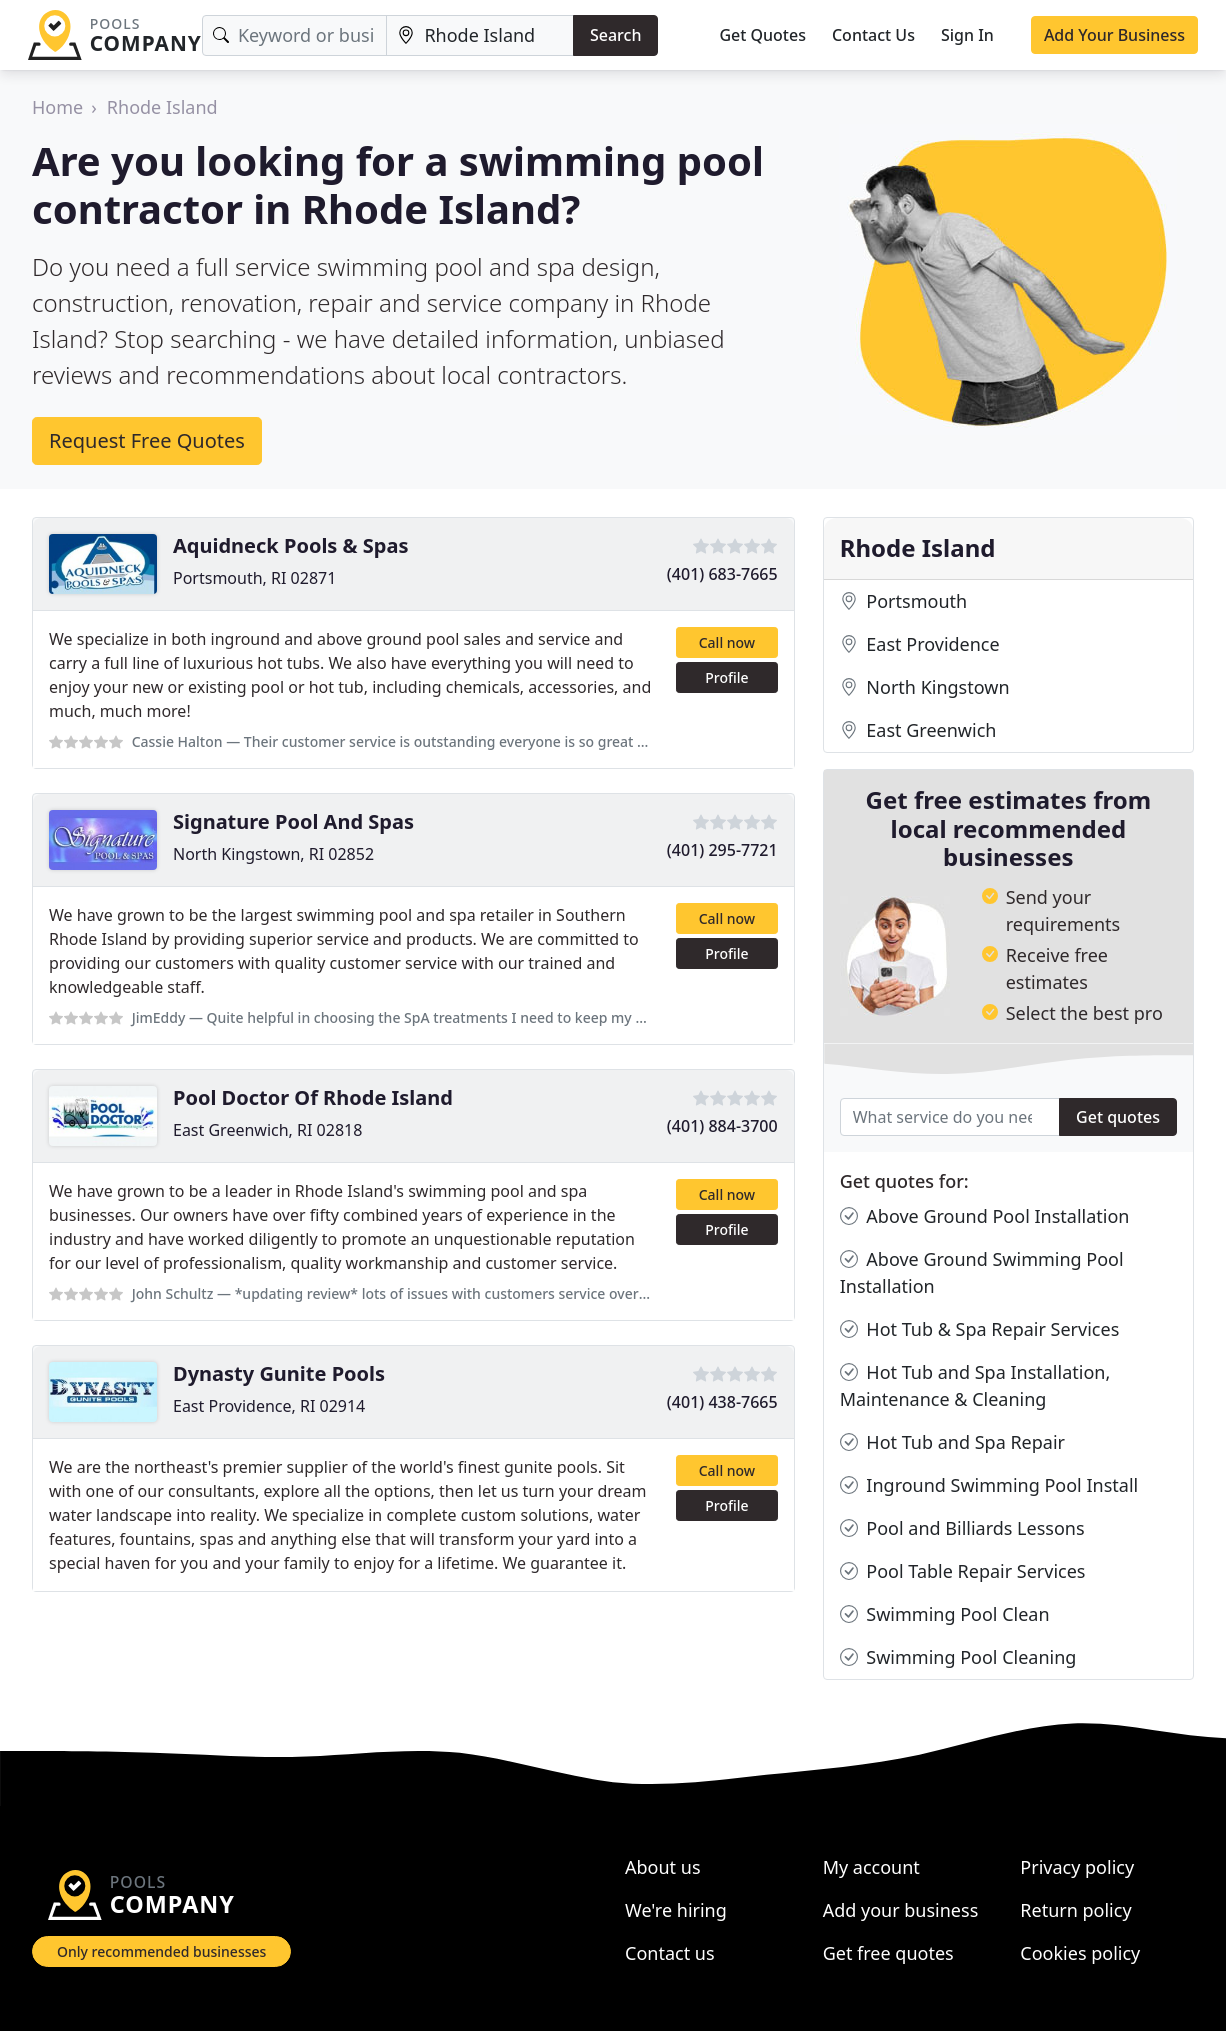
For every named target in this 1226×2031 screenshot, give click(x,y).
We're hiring (676, 1910)
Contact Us (873, 35)
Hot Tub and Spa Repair (952, 1442)
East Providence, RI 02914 (269, 1406)
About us (663, 1867)
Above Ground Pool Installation (985, 1216)
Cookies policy (1080, 1953)
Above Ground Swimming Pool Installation (982, 1272)
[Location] (480, 35)
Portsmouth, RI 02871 (254, 578)
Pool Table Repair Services (963, 1571)
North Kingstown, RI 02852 (273, 854)
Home (57, 107)
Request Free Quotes (147, 440)
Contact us (670, 1953)
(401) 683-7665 (722, 574)
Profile (726, 677)
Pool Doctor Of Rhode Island (313, 1097)
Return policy (1075, 1910)
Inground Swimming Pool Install (989, 1485)
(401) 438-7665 (722, 1402)
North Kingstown (925, 687)
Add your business (901, 1910)
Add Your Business (1114, 35)
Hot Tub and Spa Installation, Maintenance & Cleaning (975, 1385)
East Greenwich (918, 730)
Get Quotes (762, 35)
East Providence (920, 644)
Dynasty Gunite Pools (279, 1373)
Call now (727, 642)
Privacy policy (1077, 1867)
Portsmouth (903, 601)
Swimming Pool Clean (945, 1614)
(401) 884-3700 (722, 1126)
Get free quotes (888, 1953)
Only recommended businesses (161, 1951)
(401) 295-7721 (722, 850)
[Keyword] (295, 35)
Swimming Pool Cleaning (958, 1657)
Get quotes (1118, 1117)
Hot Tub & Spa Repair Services (980, 1329)
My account (871, 1867)
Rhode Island (162, 107)
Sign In (967, 35)
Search (615, 35)
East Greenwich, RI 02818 (267, 1130)
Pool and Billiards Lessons (962, 1528)
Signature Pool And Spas (293, 821)
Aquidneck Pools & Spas (290, 545)
